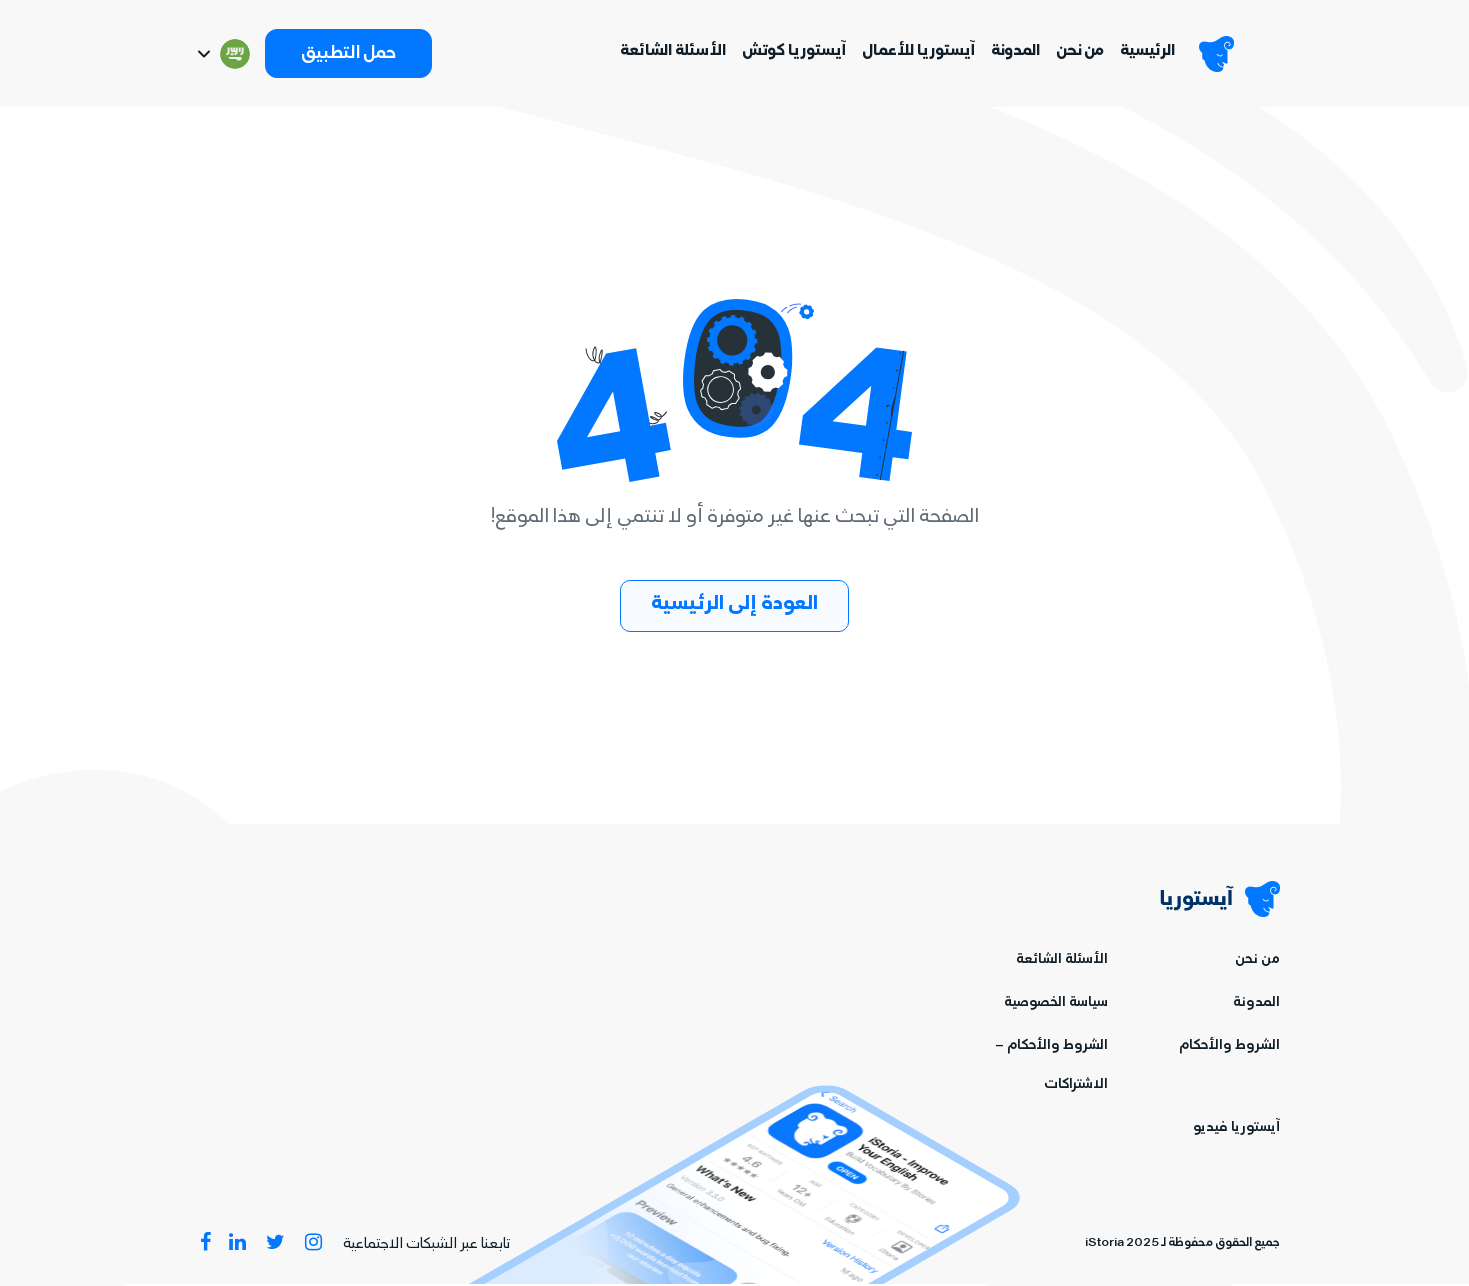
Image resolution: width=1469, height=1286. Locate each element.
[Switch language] (222, 55)
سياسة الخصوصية (1056, 1005)
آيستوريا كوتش (790, 53)
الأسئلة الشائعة (669, 53)
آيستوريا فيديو (1236, 1130)
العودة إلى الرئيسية (734, 606)
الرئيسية (1143, 53)
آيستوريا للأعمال (914, 53)
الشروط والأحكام (1229, 1048)
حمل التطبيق (348, 56)
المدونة (1011, 53)
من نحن (1076, 53)
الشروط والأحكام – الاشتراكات (1051, 1068)
